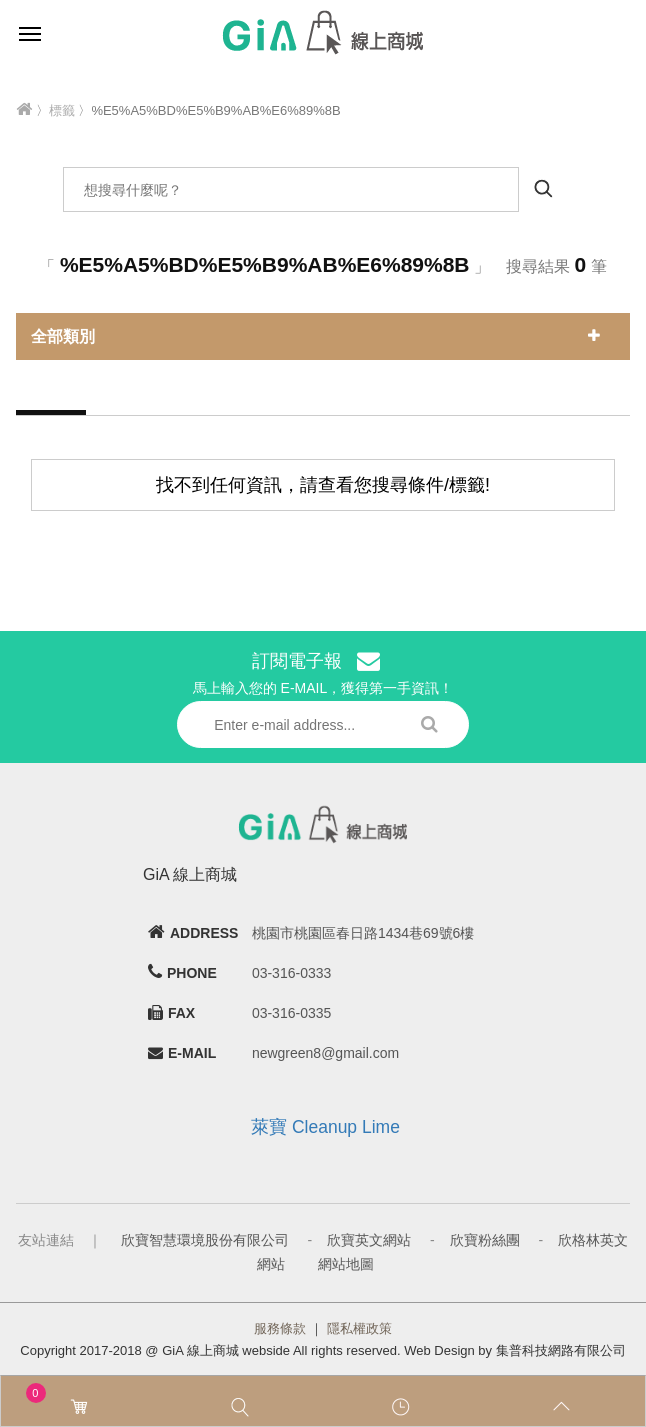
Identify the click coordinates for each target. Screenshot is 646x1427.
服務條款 (280, 1328)
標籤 (62, 110)
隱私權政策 (359, 1328)
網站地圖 (346, 1264)
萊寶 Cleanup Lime (325, 1127)
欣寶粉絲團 (485, 1240)
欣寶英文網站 (369, 1240)
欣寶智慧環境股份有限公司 (205, 1240)
